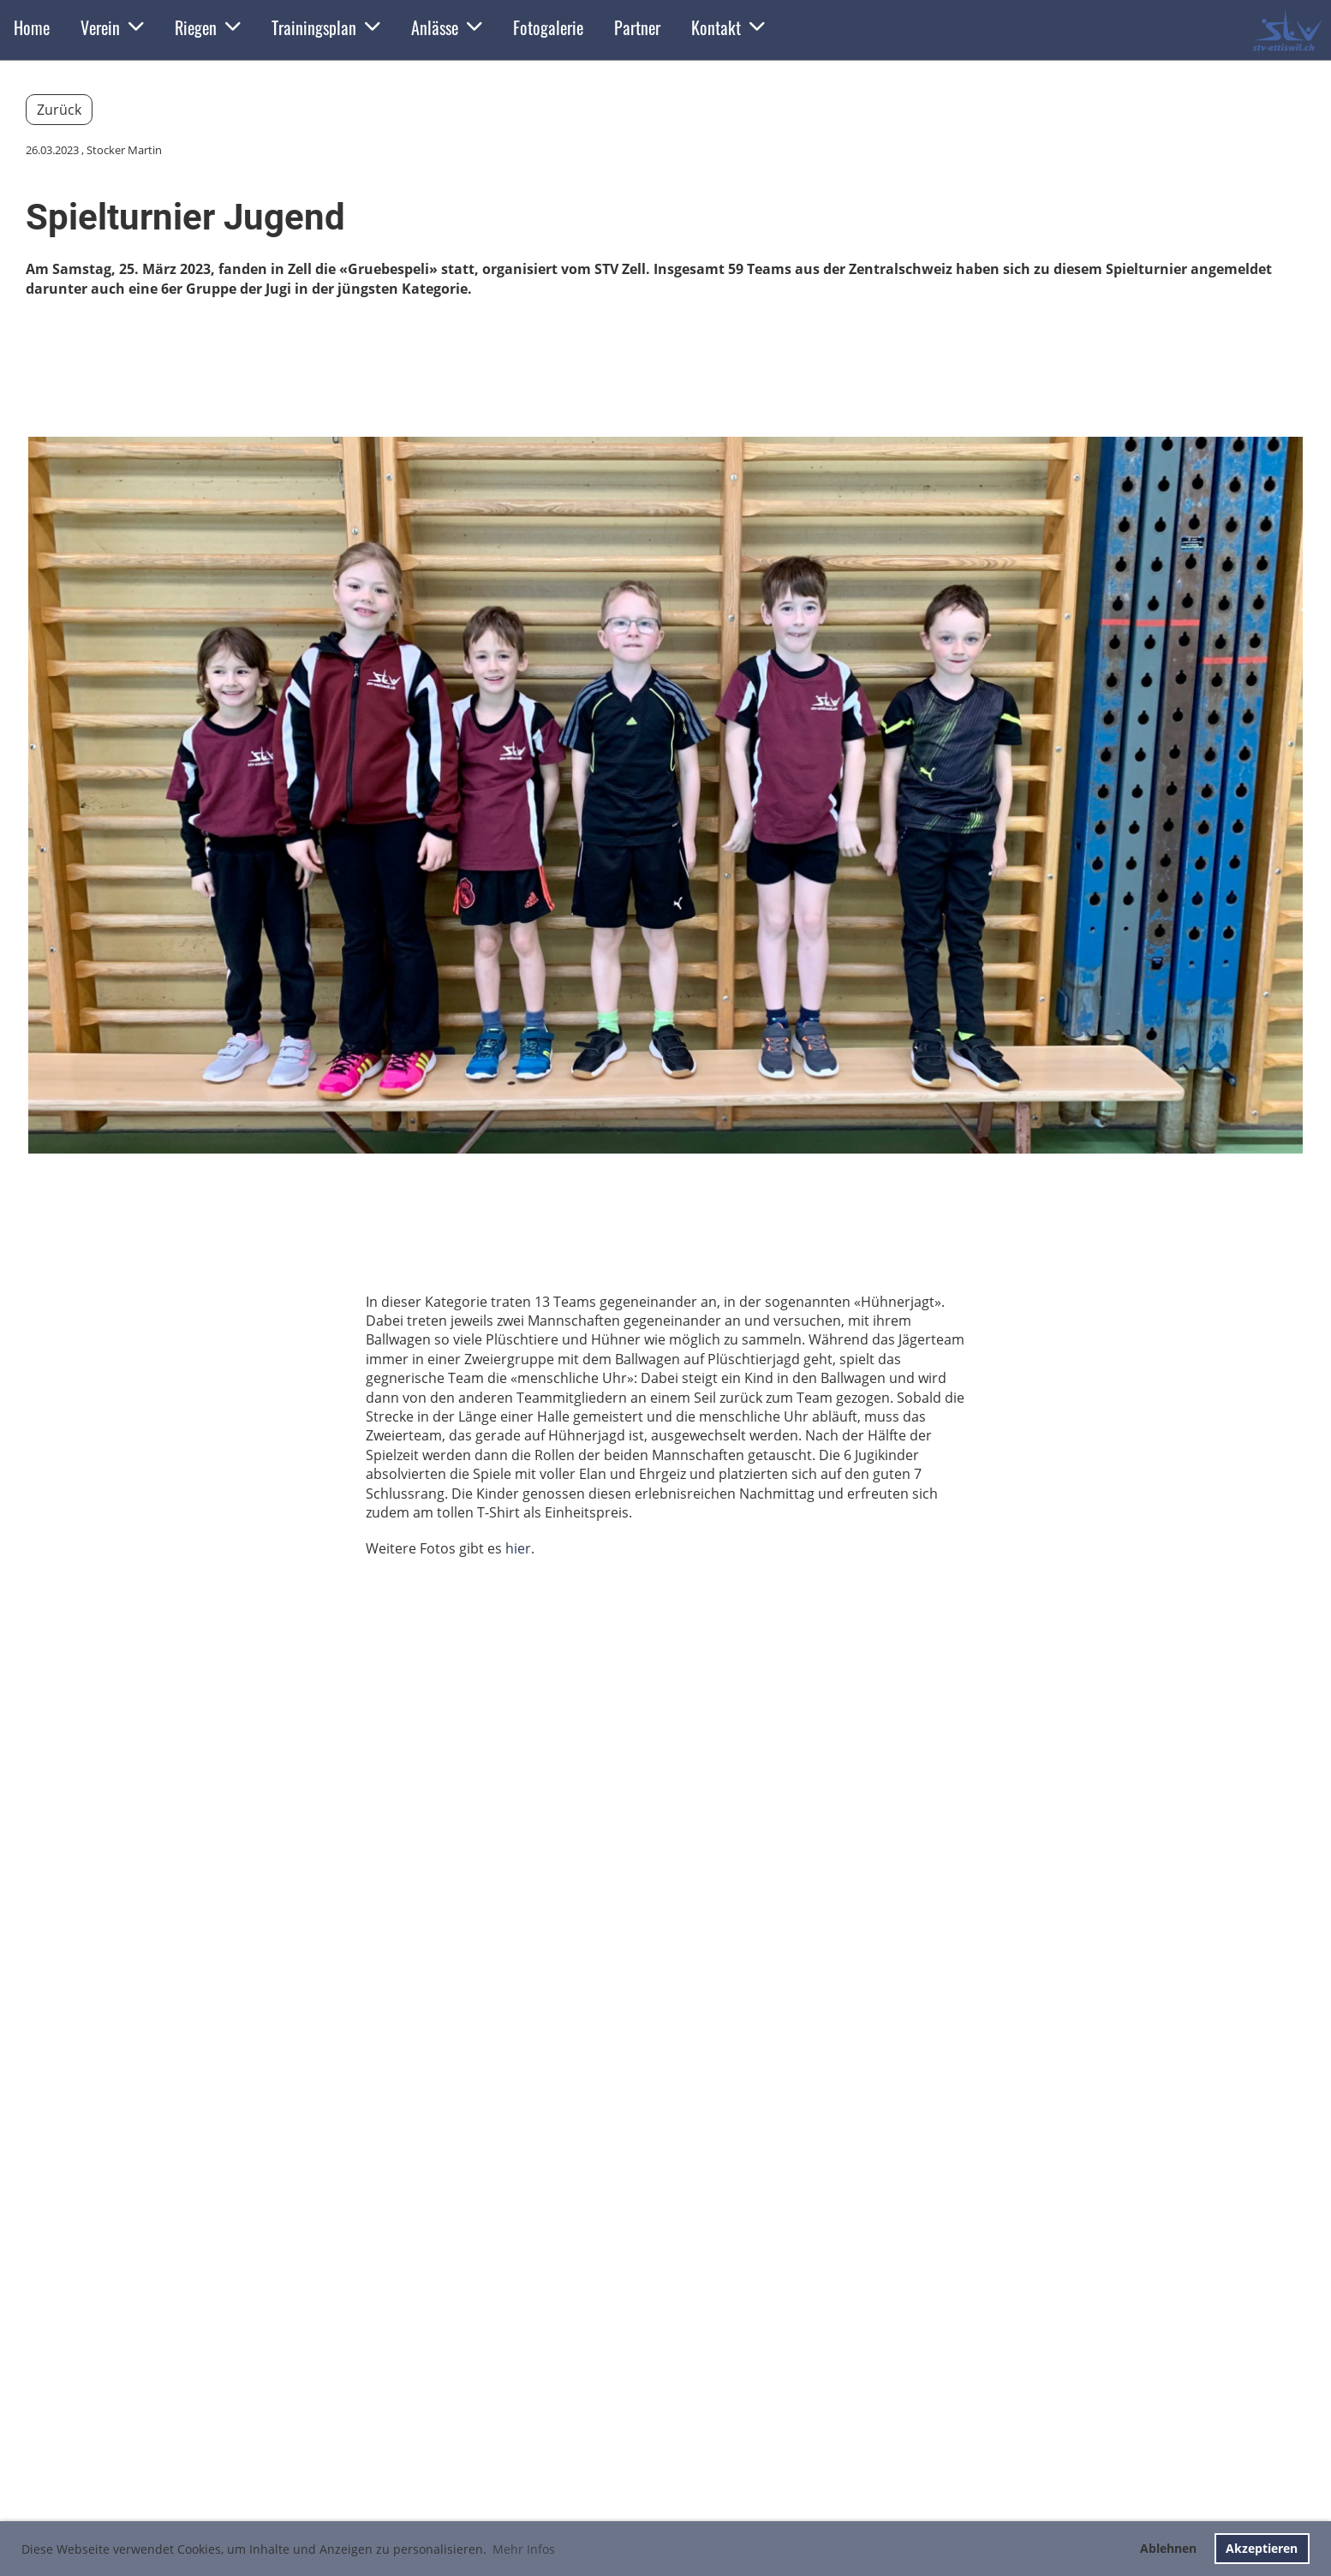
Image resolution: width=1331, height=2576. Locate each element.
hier (518, 1548)
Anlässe (446, 27)
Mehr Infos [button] (523, 2549)
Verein (112, 27)
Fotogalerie (548, 27)
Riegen (208, 27)
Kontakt (728, 27)
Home (32, 27)
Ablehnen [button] (1168, 2548)
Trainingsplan (326, 27)
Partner (637, 27)
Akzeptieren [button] (1262, 2548)
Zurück (59, 109)
